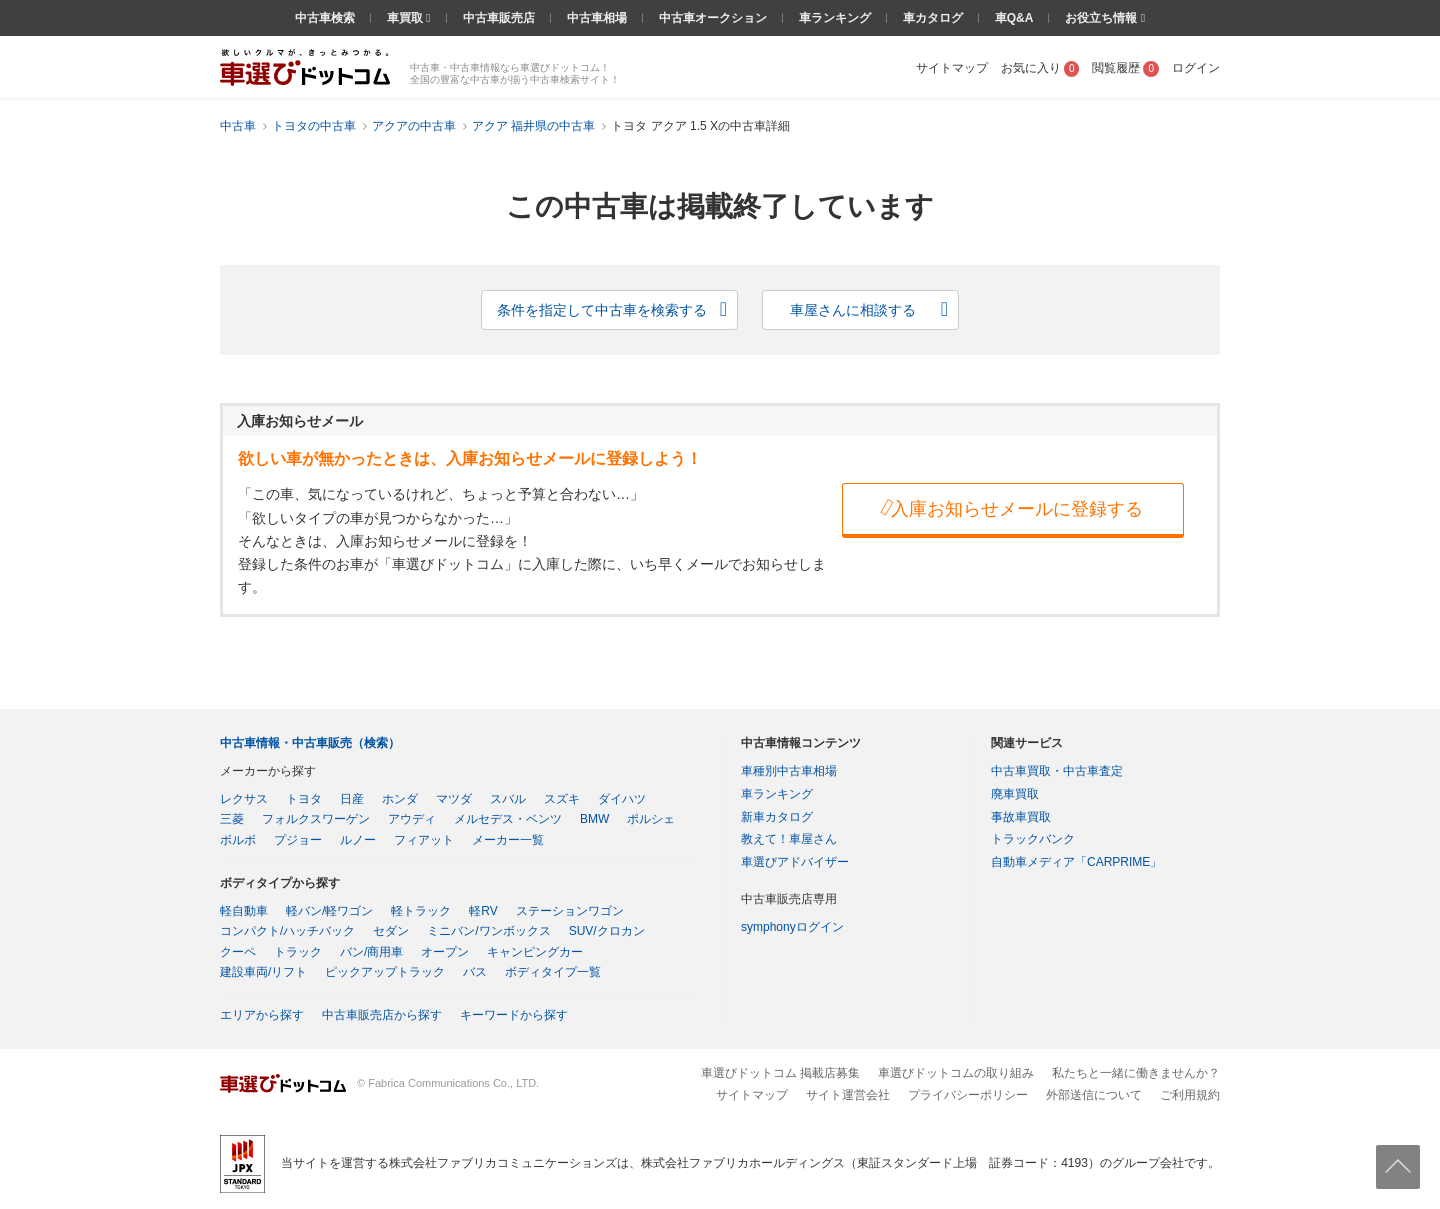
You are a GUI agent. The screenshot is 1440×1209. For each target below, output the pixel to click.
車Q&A (1014, 18)
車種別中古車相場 (789, 771)
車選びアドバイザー (795, 862)
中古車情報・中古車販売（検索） (310, 743)
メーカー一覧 (508, 840)
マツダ (454, 799)
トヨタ (304, 799)
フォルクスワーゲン (316, 819)
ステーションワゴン (570, 911)
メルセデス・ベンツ (508, 819)
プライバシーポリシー (968, 1095)
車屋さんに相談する (853, 310)
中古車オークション (713, 18)
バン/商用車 (371, 952)
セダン (391, 931)
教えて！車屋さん (789, 839)
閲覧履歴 (1125, 68)
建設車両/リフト (263, 972)
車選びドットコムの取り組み (956, 1073)
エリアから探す (262, 1015)
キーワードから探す (514, 1015)
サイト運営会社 (848, 1095)
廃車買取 (1015, 794)
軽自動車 (244, 911)
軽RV (483, 911)
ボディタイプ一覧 (553, 972)
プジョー (298, 840)
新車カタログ (777, 817)
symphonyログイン (792, 927)
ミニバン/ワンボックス (488, 931)
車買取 (406, 18)
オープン (445, 952)
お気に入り (1040, 68)
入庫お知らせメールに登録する (1010, 508)
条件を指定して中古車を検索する (602, 310)
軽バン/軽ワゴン (329, 911)
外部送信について (1094, 1095)
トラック (298, 952)
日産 (352, 799)
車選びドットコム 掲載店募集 (780, 1073)
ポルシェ (651, 819)
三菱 (232, 819)
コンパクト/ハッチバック (287, 931)
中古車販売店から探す (382, 1015)
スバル (508, 799)
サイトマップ (952, 68)
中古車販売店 (499, 18)
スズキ (562, 799)
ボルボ (238, 840)
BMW (594, 819)
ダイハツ (622, 799)
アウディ (412, 819)
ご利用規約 (1190, 1095)
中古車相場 (597, 18)
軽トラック (421, 911)
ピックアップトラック (385, 972)
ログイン (1196, 68)
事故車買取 (1021, 817)
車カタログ (933, 18)
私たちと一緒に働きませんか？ (1136, 1073)
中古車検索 (325, 18)
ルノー (358, 840)
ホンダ (400, 799)
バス (475, 972)
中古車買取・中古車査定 (1057, 771)
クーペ (238, 952)
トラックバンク (1033, 839)
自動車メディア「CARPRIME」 (1076, 862)
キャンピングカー (535, 952)
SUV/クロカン (607, 931)
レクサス (244, 799)
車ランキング (835, 18)
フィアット (424, 840)
